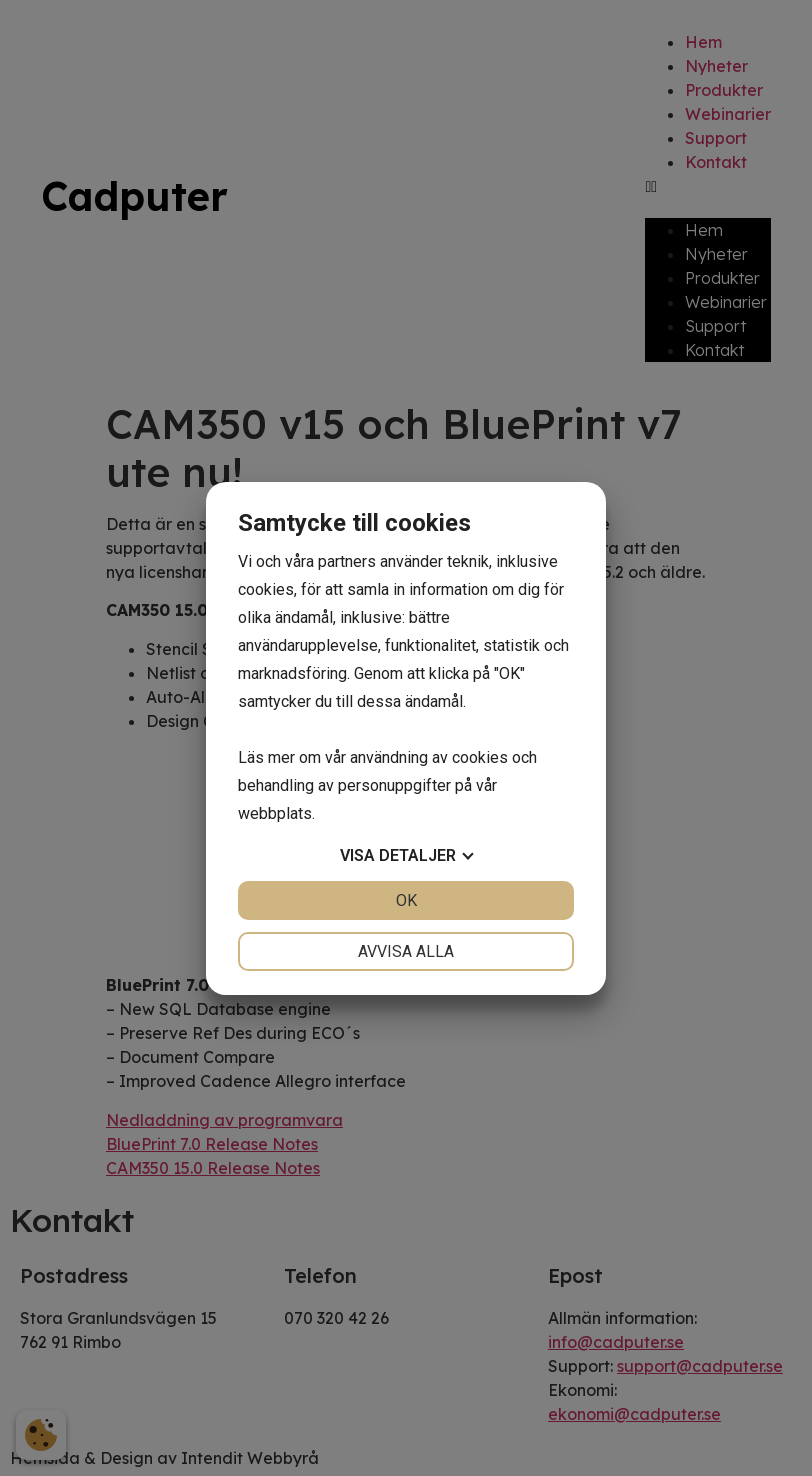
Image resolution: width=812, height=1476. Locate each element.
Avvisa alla (406, 951)
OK (406, 900)
